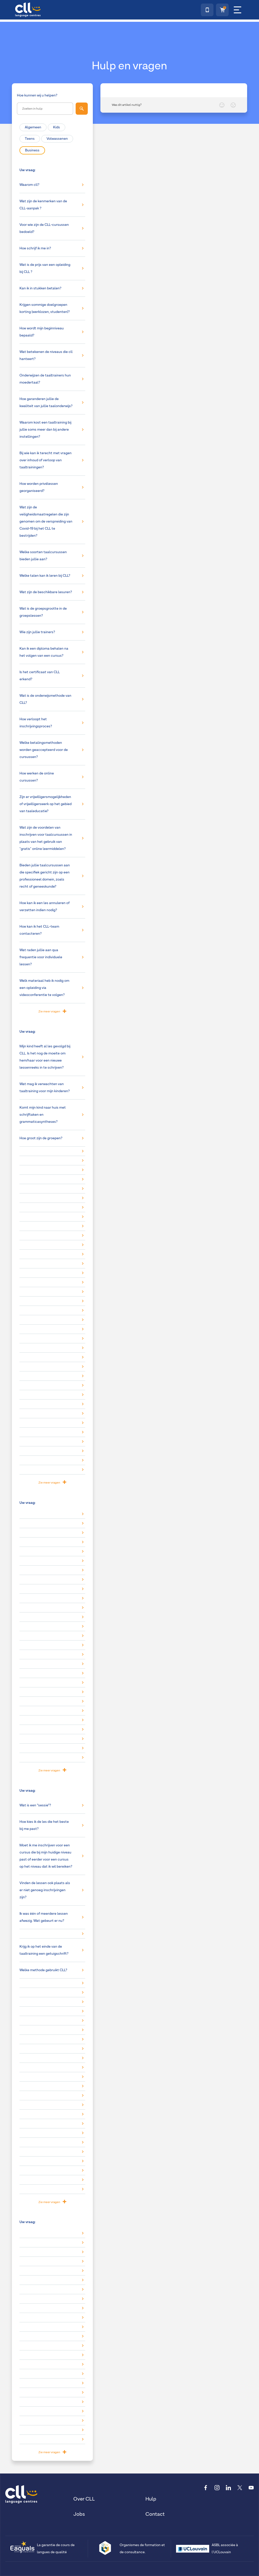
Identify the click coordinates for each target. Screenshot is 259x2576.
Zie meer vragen (52, 1011)
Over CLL (84, 2499)
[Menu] (237, 10)
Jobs (79, 2514)
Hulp (150, 2499)
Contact (155, 2514)
